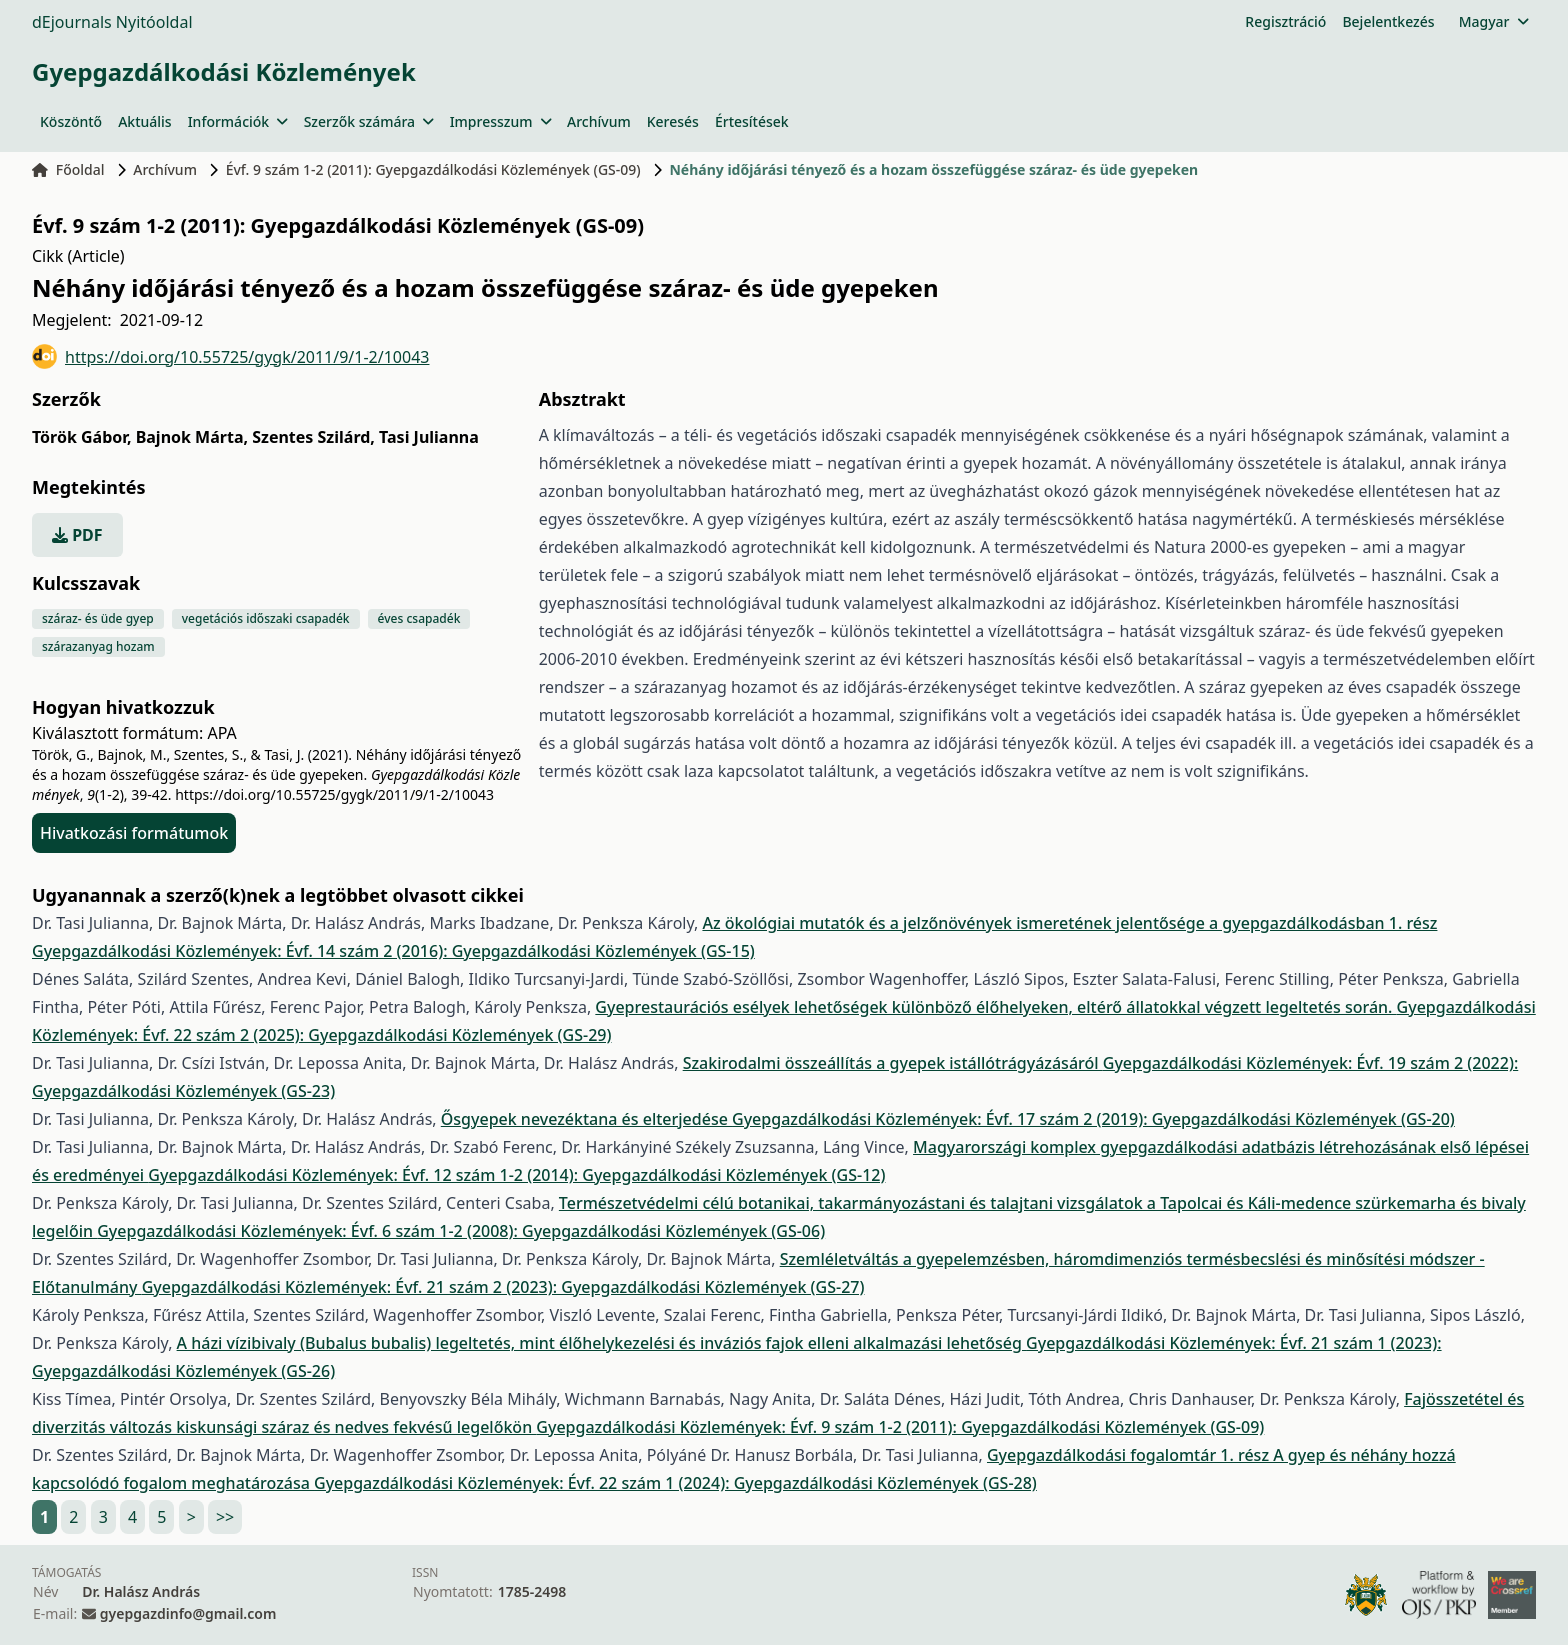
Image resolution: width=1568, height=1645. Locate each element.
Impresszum (500, 121)
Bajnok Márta (192, 437)
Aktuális (145, 121)
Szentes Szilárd (313, 437)
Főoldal (68, 169)
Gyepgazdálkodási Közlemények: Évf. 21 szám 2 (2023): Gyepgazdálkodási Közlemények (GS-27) (503, 1287)
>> (225, 1517)
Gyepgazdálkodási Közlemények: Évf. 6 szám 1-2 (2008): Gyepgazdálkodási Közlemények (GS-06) (461, 1231)
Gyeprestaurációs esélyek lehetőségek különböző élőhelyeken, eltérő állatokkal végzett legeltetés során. (995, 1007)
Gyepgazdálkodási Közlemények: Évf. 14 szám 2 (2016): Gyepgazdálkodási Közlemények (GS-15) (393, 951)
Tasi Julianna (429, 437)
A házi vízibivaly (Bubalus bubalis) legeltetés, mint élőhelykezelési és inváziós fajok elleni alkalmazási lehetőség (602, 1343)
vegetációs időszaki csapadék (266, 618)
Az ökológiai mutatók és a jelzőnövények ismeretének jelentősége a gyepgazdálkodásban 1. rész (1069, 923)
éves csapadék (419, 618)
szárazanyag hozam (98, 646)
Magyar (1493, 21)
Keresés (673, 121)
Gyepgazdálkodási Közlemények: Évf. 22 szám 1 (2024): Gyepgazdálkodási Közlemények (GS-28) (675, 1483)
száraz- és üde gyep (98, 618)
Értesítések (752, 121)
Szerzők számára (369, 121)
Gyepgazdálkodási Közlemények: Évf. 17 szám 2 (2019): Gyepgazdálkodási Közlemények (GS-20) (1093, 1119)
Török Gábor (81, 437)
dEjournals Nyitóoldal (112, 22)
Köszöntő (71, 121)
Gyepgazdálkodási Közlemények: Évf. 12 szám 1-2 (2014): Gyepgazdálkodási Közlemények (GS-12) (516, 1175)
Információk (238, 121)
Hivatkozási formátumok (134, 833)
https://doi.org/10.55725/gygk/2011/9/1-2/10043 (230, 356)
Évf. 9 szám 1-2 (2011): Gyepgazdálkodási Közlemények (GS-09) (433, 169)
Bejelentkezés (1388, 21)
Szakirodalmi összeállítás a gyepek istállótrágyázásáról (893, 1063)
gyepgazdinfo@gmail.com (188, 1613)
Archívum (599, 121)
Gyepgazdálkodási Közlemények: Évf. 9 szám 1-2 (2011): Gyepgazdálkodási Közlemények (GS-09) (900, 1427)
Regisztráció (1285, 21)
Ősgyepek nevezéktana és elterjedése (586, 1119)
